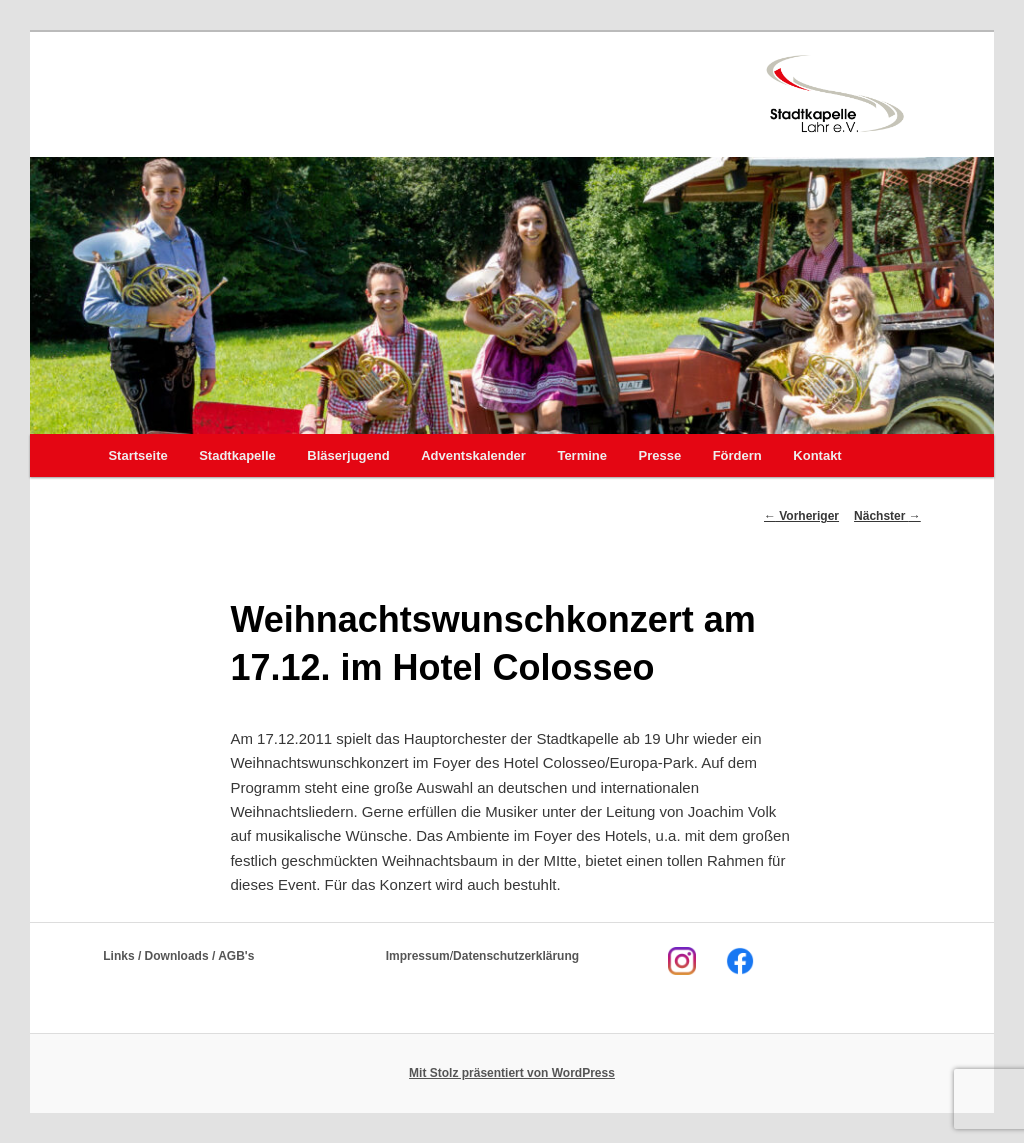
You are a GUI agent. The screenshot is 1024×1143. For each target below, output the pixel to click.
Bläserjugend (348, 455)
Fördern (737, 455)
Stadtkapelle (237, 455)
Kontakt (817, 455)
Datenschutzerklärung (516, 956)
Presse (660, 455)
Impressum (418, 956)
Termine (582, 455)
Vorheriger (801, 516)
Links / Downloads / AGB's (178, 956)
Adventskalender (473, 455)
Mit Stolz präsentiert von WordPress (512, 1073)
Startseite (137, 455)
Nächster (887, 516)
